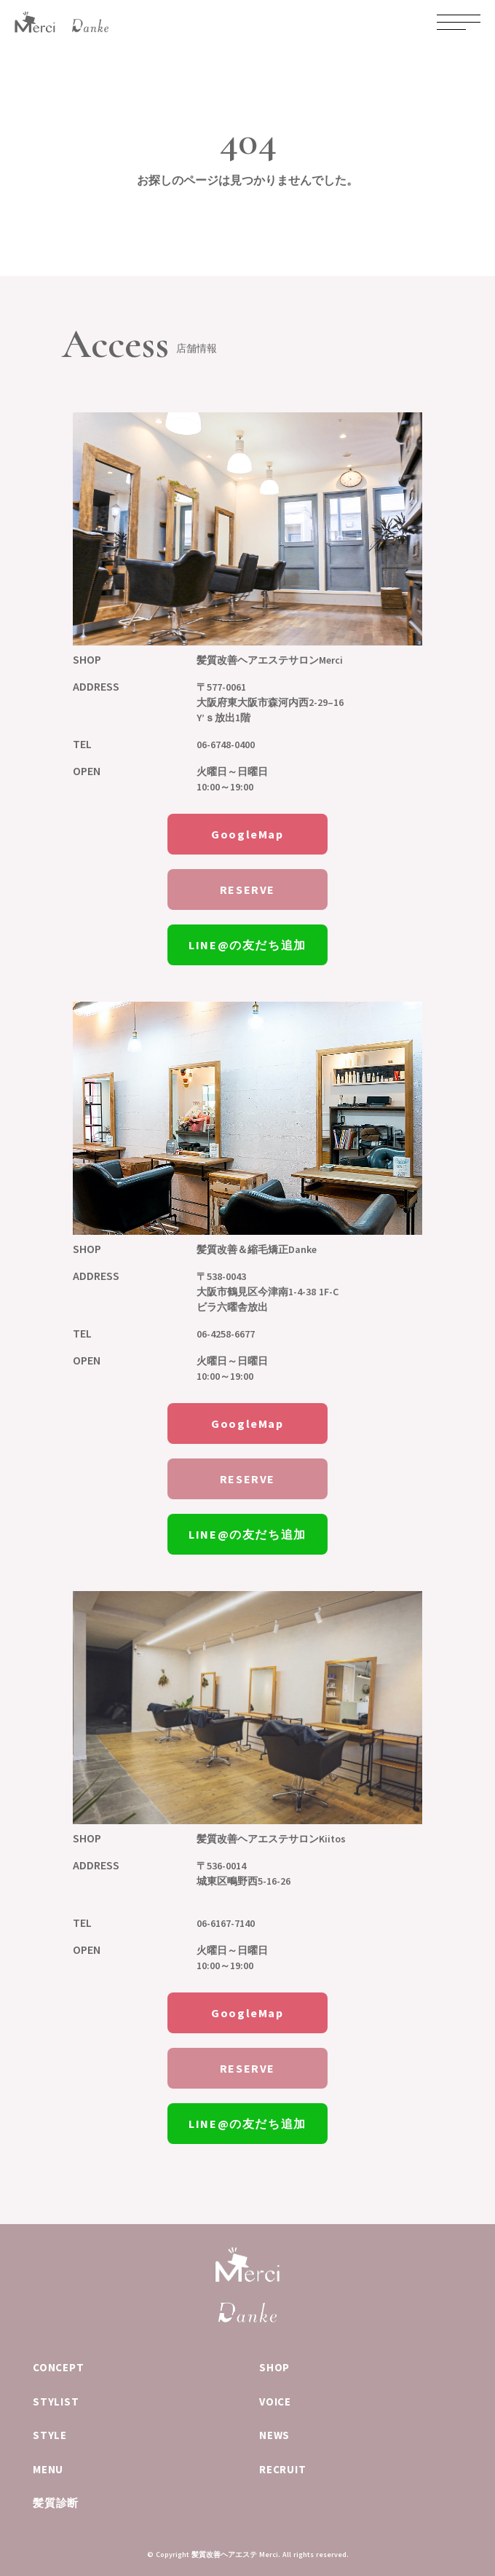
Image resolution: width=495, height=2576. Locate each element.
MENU (48, 2469)
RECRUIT (282, 2469)
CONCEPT (58, 2367)
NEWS (274, 2435)
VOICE (275, 2401)
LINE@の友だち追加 (247, 945)
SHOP (274, 2367)
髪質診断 (56, 2503)
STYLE (50, 2435)
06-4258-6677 (226, 1333)
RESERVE (247, 889)
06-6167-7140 (226, 1923)
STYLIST (56, 2401)
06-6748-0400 (226, 744)
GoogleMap (247, 834)
